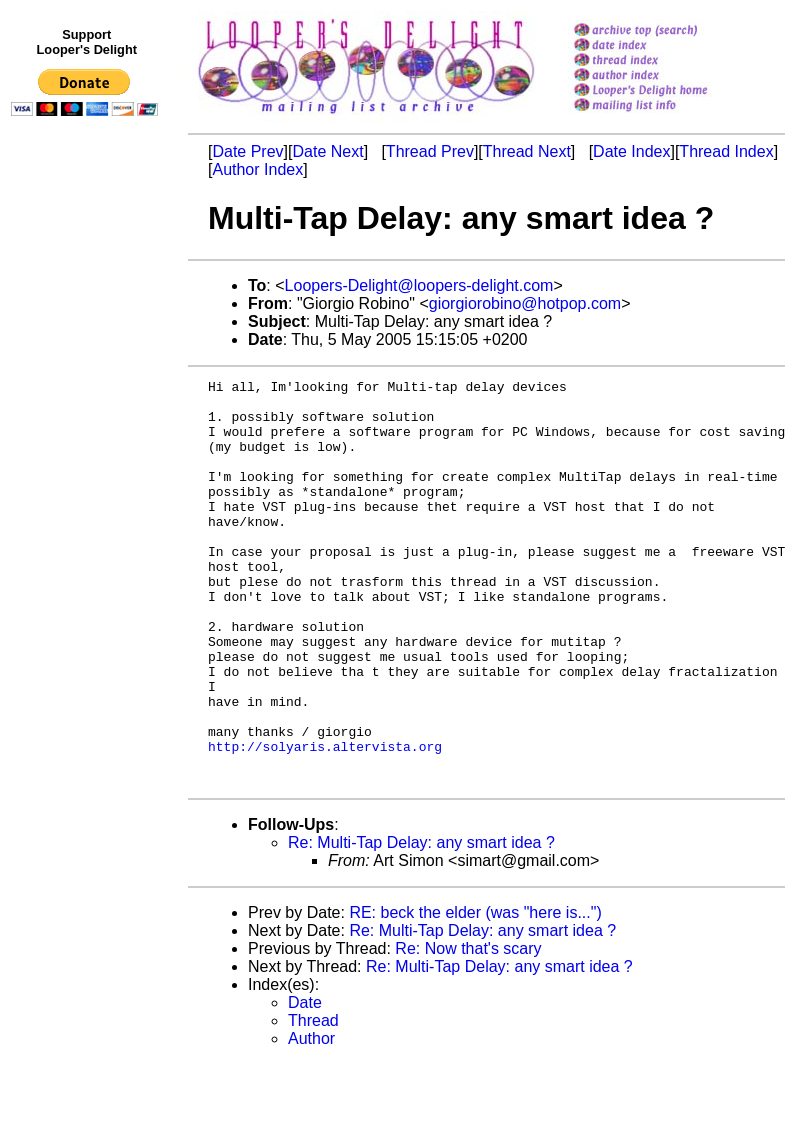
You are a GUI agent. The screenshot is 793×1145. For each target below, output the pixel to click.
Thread (313, 1101)
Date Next (327, 151)
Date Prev (247, 151)
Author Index (257, 169)
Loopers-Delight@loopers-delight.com (419, 285)
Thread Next (527, 151)
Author (311, 1119)
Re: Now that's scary (468, 1029)
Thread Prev (430, 151)
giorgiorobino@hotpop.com (525, 303)
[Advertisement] (88, 537)
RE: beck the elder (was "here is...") (475, 993)
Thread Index (726, 151)
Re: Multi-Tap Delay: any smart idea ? (421, 923)
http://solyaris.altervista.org (325, 821)
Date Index (631, 151)
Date (305, 1083)
